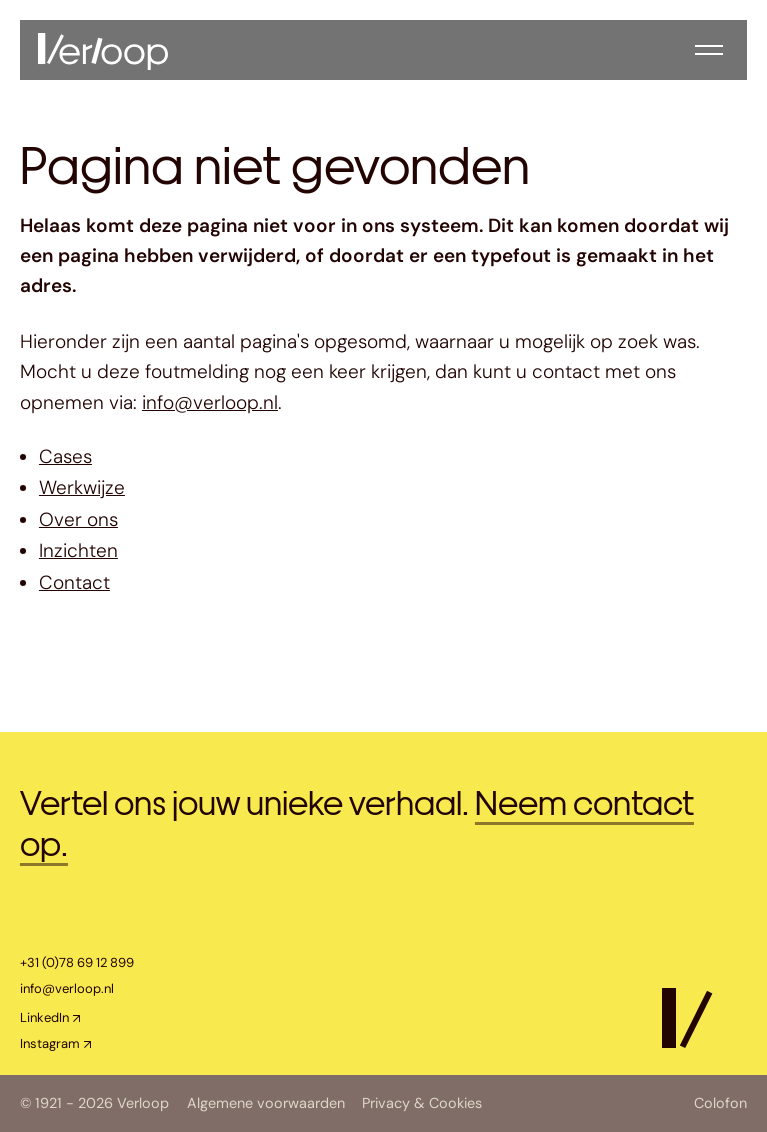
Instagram (50, 1043)
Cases (65, 456)
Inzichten (78, 550)
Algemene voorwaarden (266, 1103)
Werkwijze (82, 487)
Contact (74, 582)
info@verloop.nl (210, 402)
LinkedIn (44, 1017)
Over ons (78, 519)
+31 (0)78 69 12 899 (77, 962)
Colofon (720, 1103)
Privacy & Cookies (422, 1103)
